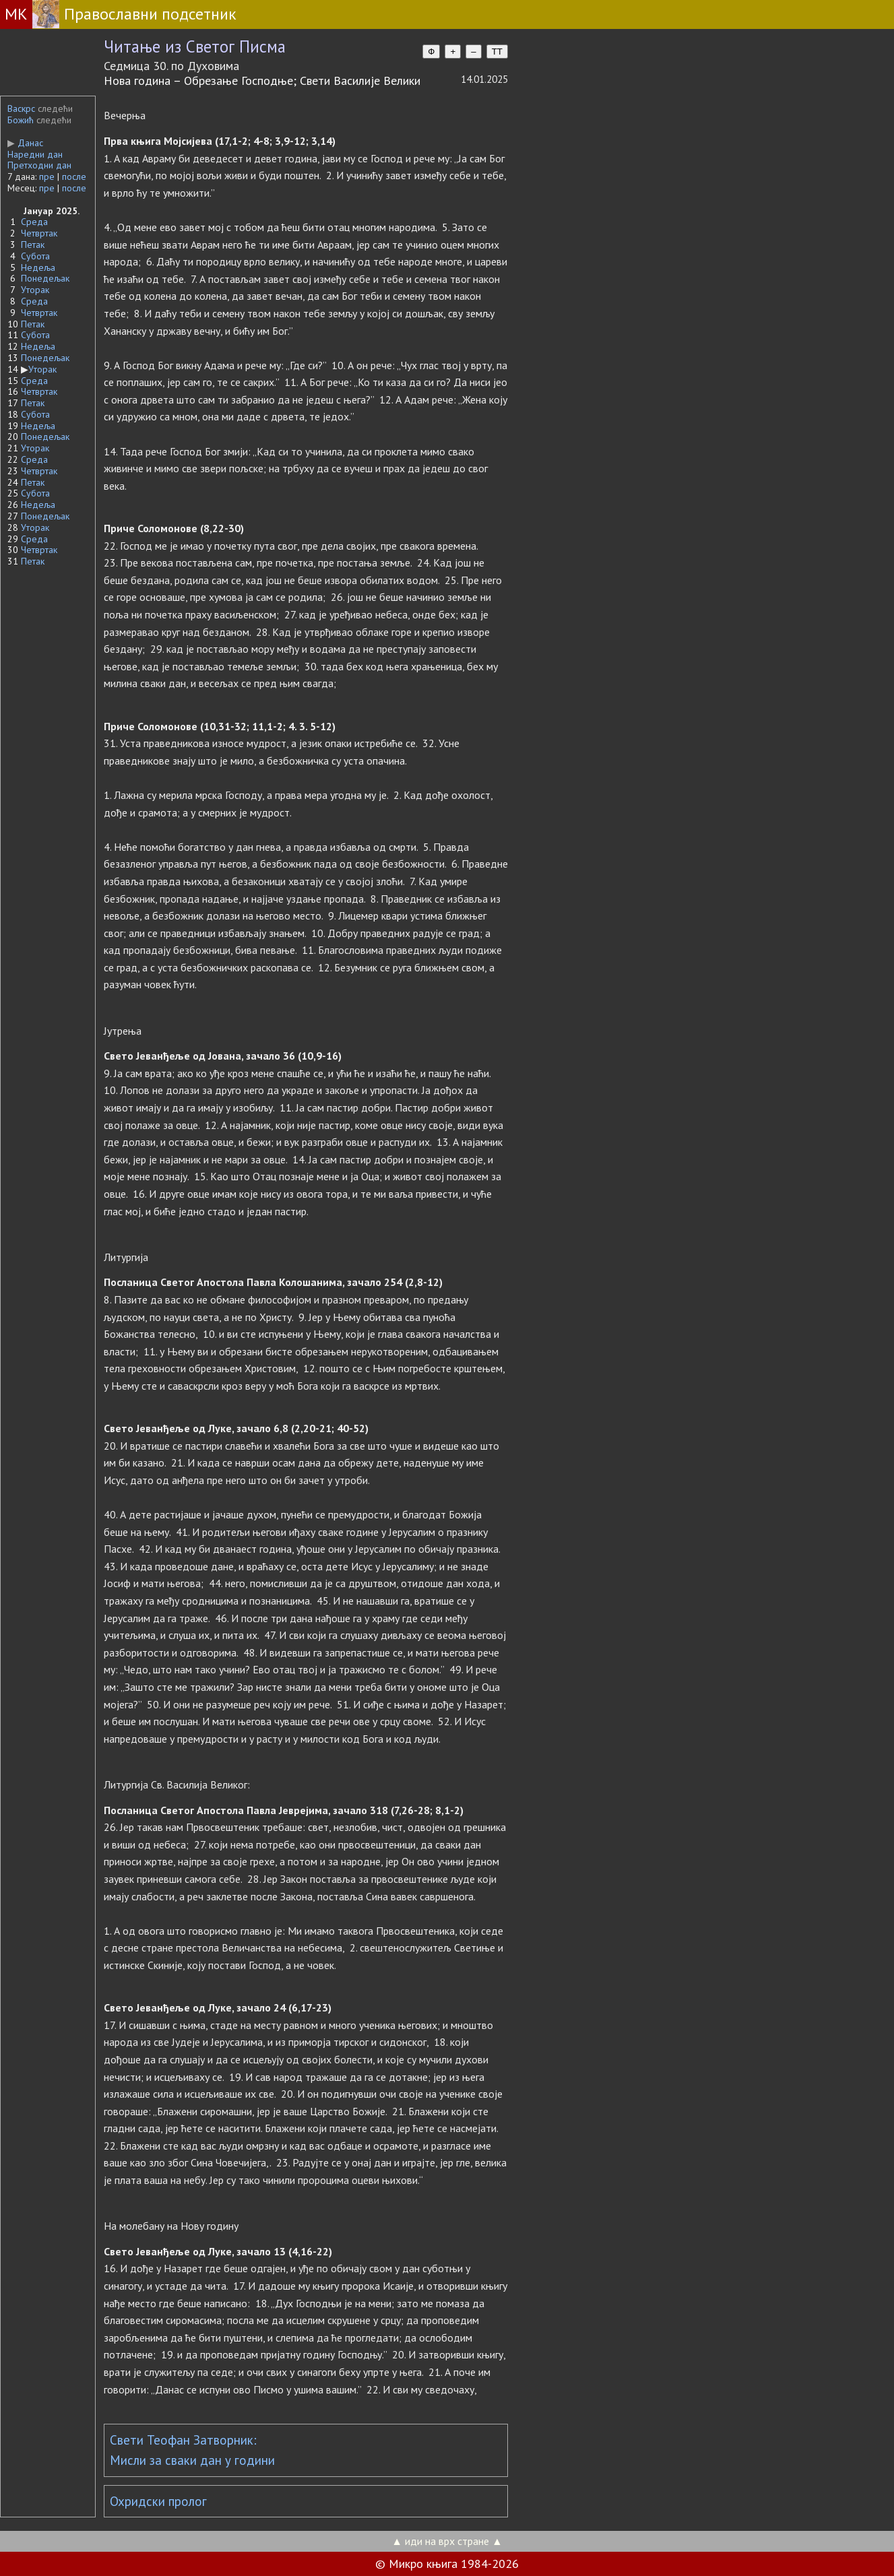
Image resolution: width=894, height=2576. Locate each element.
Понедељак (45, 278)
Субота (35, 256)
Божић (20, 120)
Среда (34, 222)
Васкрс (21, 108)
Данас (25, 143)
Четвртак (39, 233)
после (74, 176)
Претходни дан (39, 165)
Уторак (35, 290)
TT (497, 51)
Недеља (38, 267)
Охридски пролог (158, 2501)
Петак (32, 244)
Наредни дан (35, 154)
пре (47, 176)
